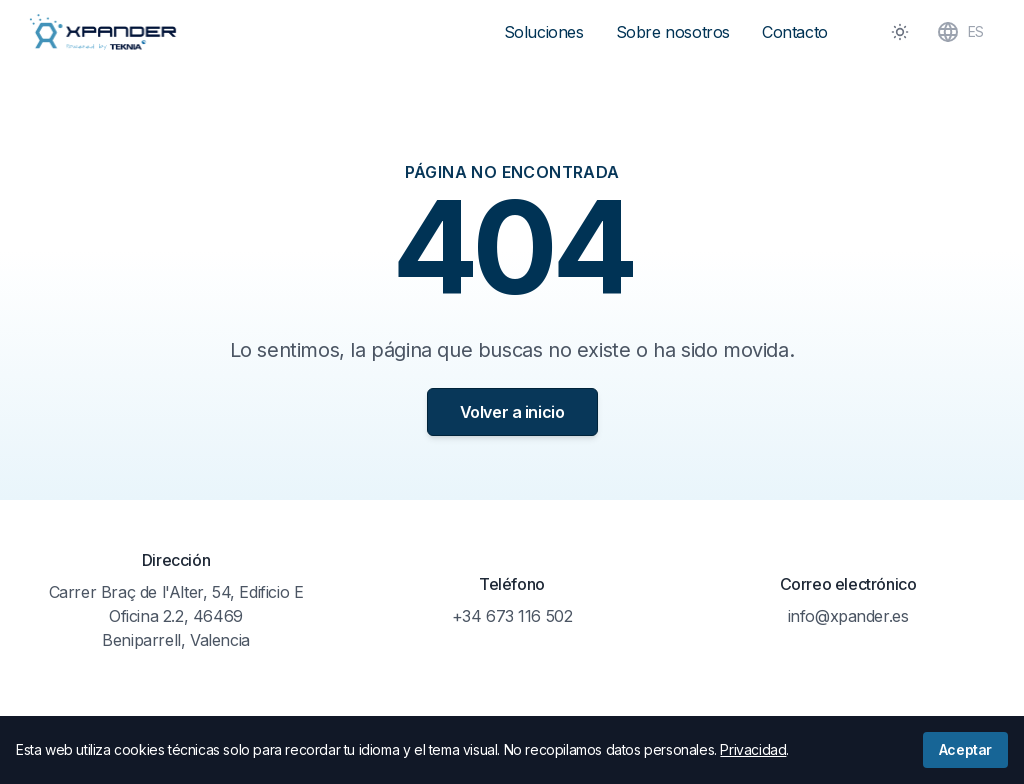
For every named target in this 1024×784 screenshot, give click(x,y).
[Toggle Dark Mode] (900, 32)
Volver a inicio (512, 412)
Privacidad (753, 749)
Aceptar (965, 749)
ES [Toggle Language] (960, 32)
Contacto (795, 32)
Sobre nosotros (673, 32)
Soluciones (544, 32)
